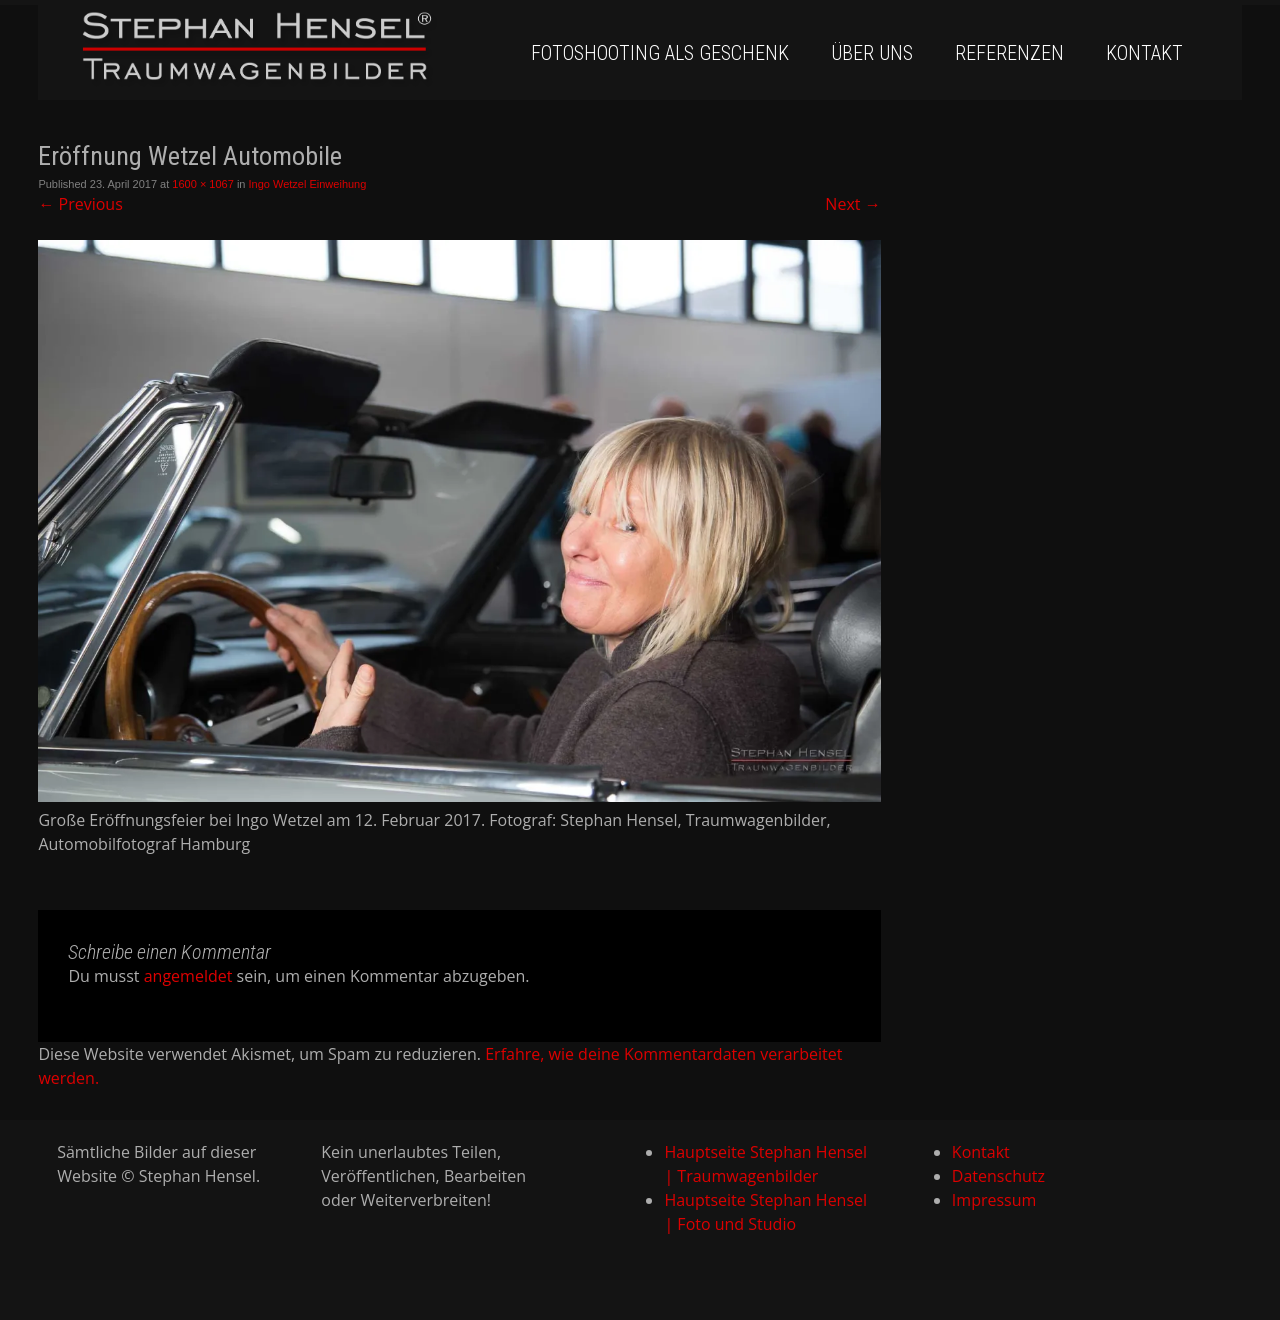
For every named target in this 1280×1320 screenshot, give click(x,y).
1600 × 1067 (202, 184)
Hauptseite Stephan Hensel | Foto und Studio (765, 1212)
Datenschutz (998, 1176)
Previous (80, 204)
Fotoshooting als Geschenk (660, 53)
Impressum (994, 1200)
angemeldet (188, 976)
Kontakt (1144, 53)
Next (852, 204)
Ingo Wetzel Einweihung (308, 184)
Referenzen (1009, 53)
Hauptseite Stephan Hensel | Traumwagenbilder (765, 1164)
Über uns (872, 53)
